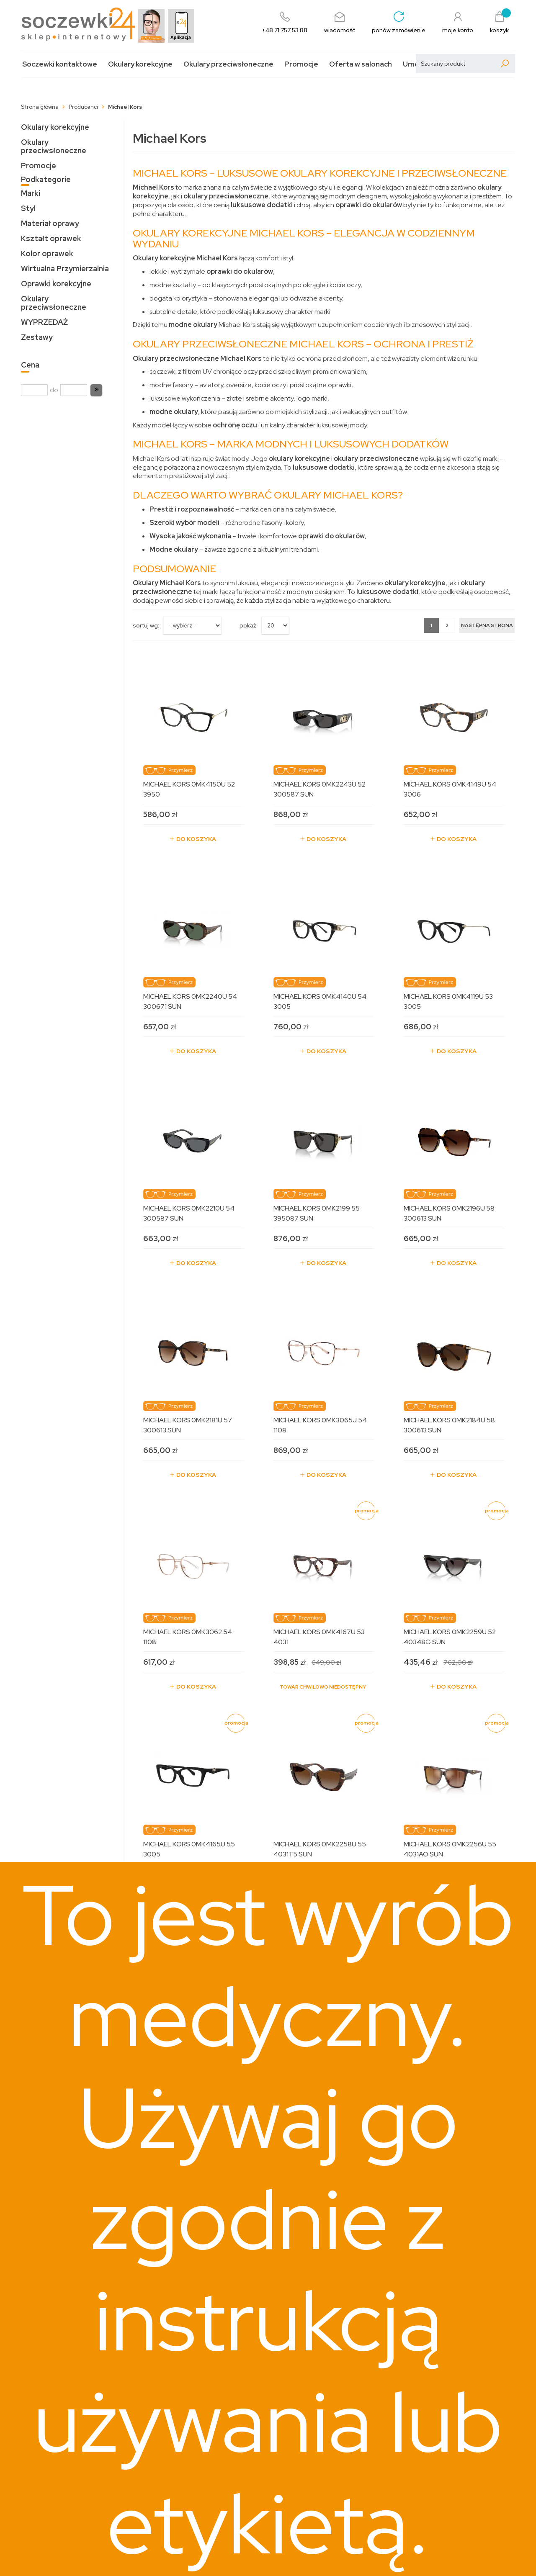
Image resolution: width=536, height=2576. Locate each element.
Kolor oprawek (47, 253)
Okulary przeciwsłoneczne (228, 64)
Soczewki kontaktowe (59, 64)
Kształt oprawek (51, 238)
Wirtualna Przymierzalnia (65, 268)
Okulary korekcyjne (140, 64)
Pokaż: (249, 625)
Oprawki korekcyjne (56, 283)
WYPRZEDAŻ (44, 322)
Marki (30, 193)
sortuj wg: (146, 625)
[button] (96, 390)
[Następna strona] (487, 625)
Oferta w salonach (360, 64)
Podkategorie (46, 179)
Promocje (301, 64)
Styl (28, 208)
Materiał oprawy (50, 223)
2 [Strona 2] (447, 625)
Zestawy (37, 337)
